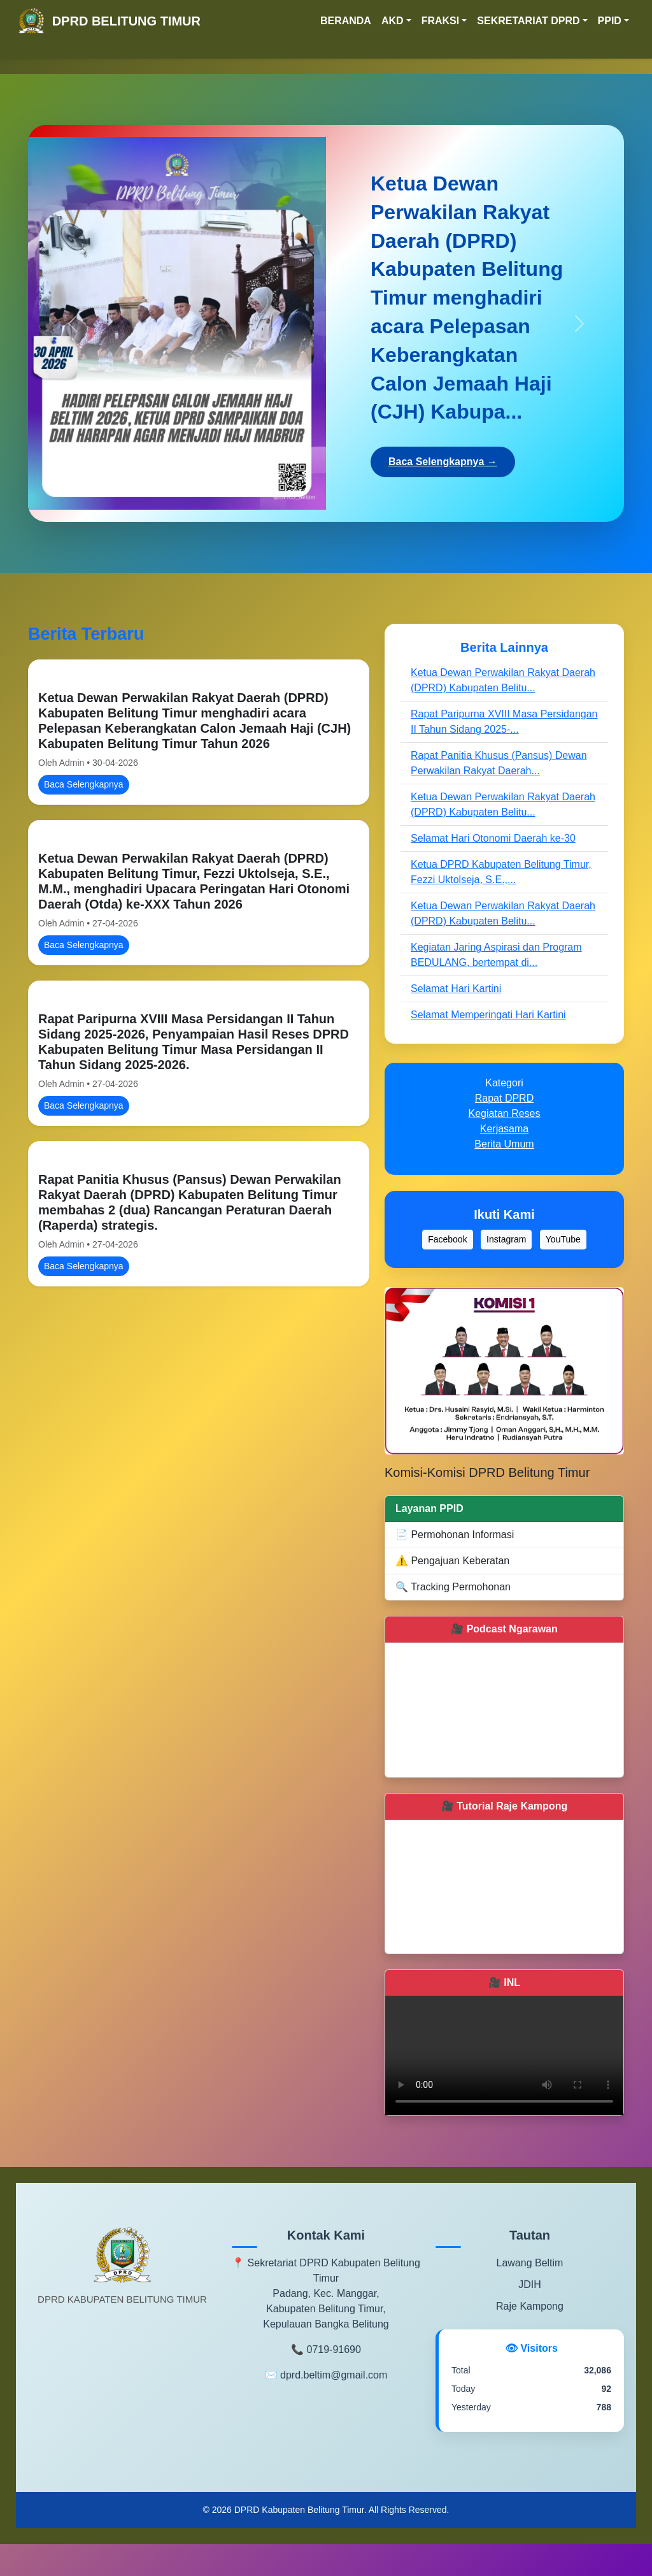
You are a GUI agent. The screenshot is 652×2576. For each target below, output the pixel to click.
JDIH (529, 2284)
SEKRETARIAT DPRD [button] (528, 20)
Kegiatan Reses (505, 1113)
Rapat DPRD (504, 1098)
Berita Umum (504, 1144)
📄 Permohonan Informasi (454, 1534)
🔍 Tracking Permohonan (453, 1586)
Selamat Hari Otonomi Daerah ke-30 (493, 838)
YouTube (563, 1239)
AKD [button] (392, 20)
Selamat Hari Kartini (456, 988)
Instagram (506, 1239)
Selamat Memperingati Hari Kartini (488, 1014)
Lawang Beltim (529, 2262)
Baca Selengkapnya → (442, 461)
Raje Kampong (529, 2306)
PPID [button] (609, 20)
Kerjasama (504, 1128)
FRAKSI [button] (441, 20)
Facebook (447, 1239)
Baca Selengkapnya (84, 784)
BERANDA (345, 20)
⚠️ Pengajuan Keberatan (452, 1560)
